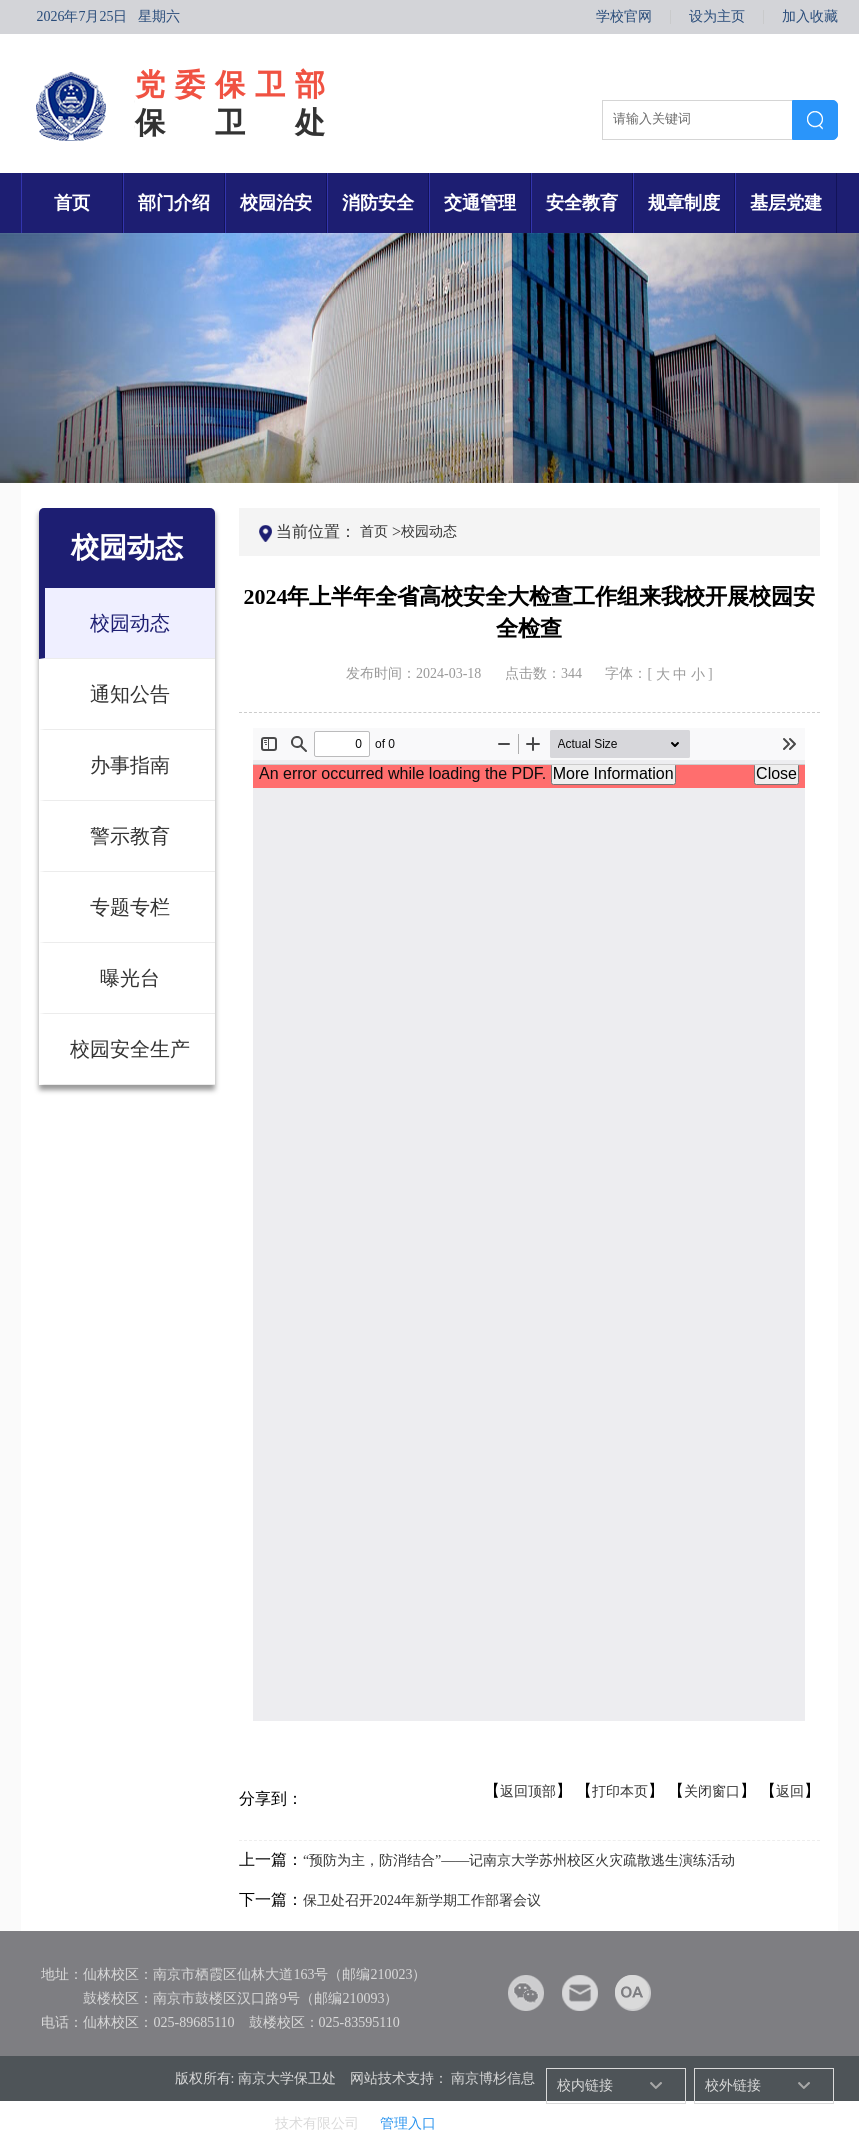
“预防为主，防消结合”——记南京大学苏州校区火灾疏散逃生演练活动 (519, 1860)
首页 (72, 203)
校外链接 (733, 2085)
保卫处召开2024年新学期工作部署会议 (422, 1900)
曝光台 (130, 978)
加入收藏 (810, 17)
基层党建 (786, 203)
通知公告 (130, 694)
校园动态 (130, 623)
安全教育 (582, 203)
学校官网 (624, 17)
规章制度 (684, 203)
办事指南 (130, 765)
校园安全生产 (130, 1049)
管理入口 (408, 2123)
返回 (790, 1791)
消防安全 (378, 203)
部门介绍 (174, 203)
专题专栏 (130, 907)
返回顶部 (528, 1791)
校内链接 (585, 2085)
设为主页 (717, 17)
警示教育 (130, 836)
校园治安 (276, 203)
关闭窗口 (712, 1791)
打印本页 (620, 1791)
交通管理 (480, 203)
